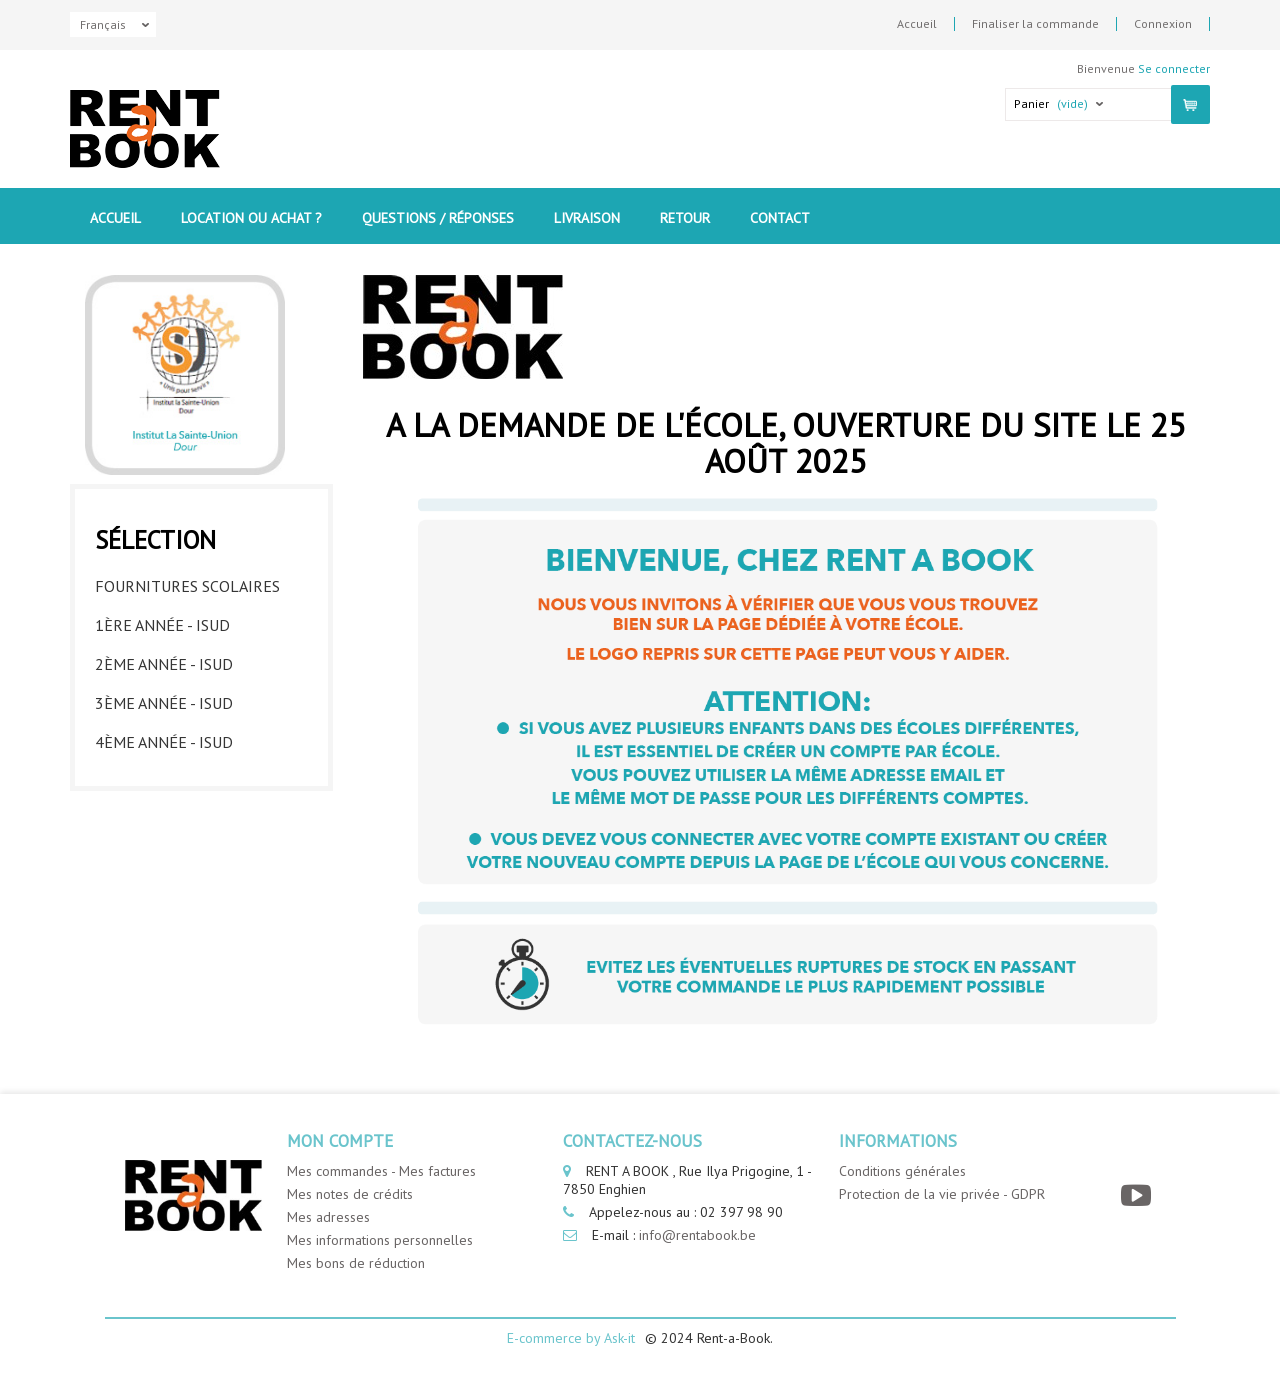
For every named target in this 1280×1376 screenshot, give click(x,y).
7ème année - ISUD (164, 854)
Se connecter (1174, 68)
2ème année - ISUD (164, 659)
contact (780, 218)
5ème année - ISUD (164, 776)
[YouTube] (1138, 1195)
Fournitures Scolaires (187, 581)
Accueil (917, 24)
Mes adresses (328, 1217)
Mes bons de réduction (356, 1263)
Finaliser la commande (1035, 24)
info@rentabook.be (697, 1235)
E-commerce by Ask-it (571, 1338)
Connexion (1163, 24)
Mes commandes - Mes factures (381, 1171)
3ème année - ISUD (164, 698)
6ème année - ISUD (164, 815)
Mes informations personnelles (380, 1240)
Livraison (587, 218)
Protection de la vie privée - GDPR (942, 1194)
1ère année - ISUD (162, 620)
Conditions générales (902, 1171)
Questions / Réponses (438, 218)
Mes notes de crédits (350, 1194)
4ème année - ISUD (164, 737)
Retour (685, 218)
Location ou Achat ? (251, 218)
